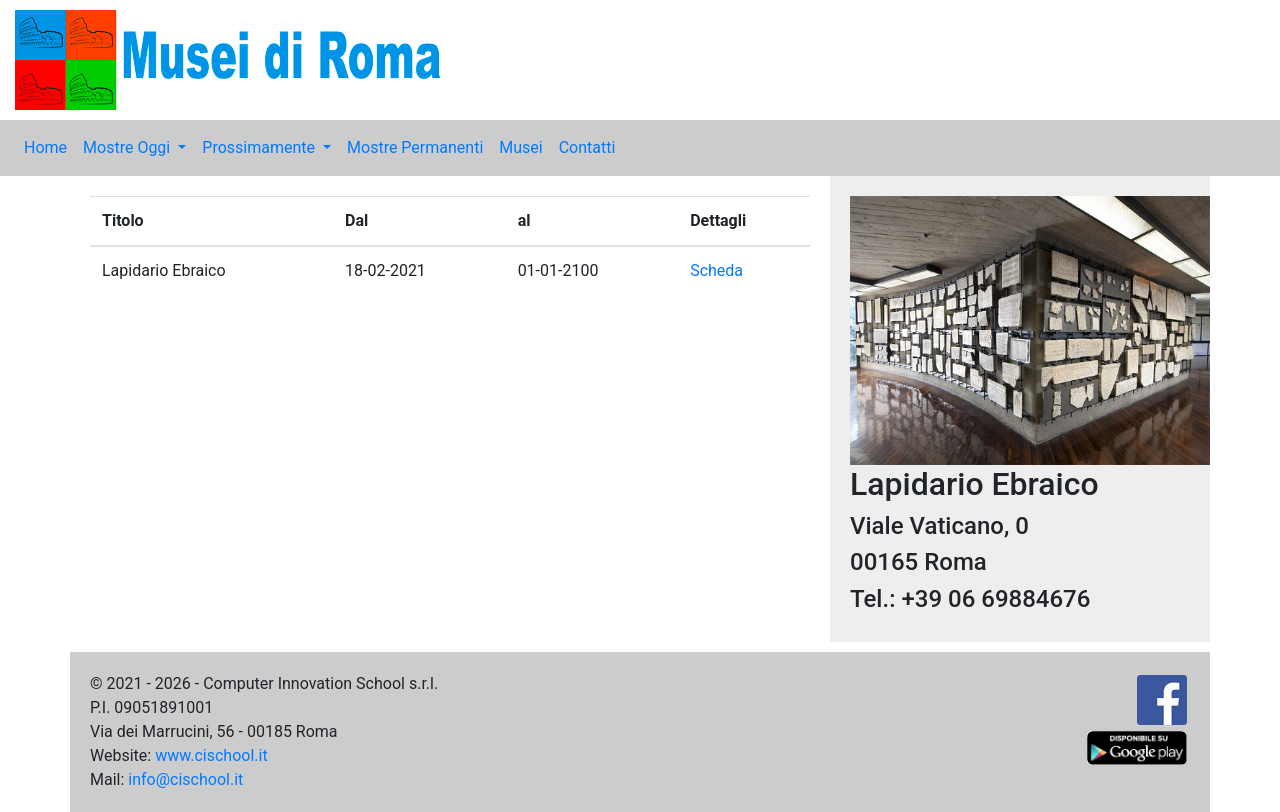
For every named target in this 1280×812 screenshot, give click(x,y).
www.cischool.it (211, 755)
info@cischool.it (185, 779)
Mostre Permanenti (415, 147)
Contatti (587, 147)
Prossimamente (260, 147)
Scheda (716, 270)
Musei (520, 147)
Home (45, 147)
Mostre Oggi (128, 147)
